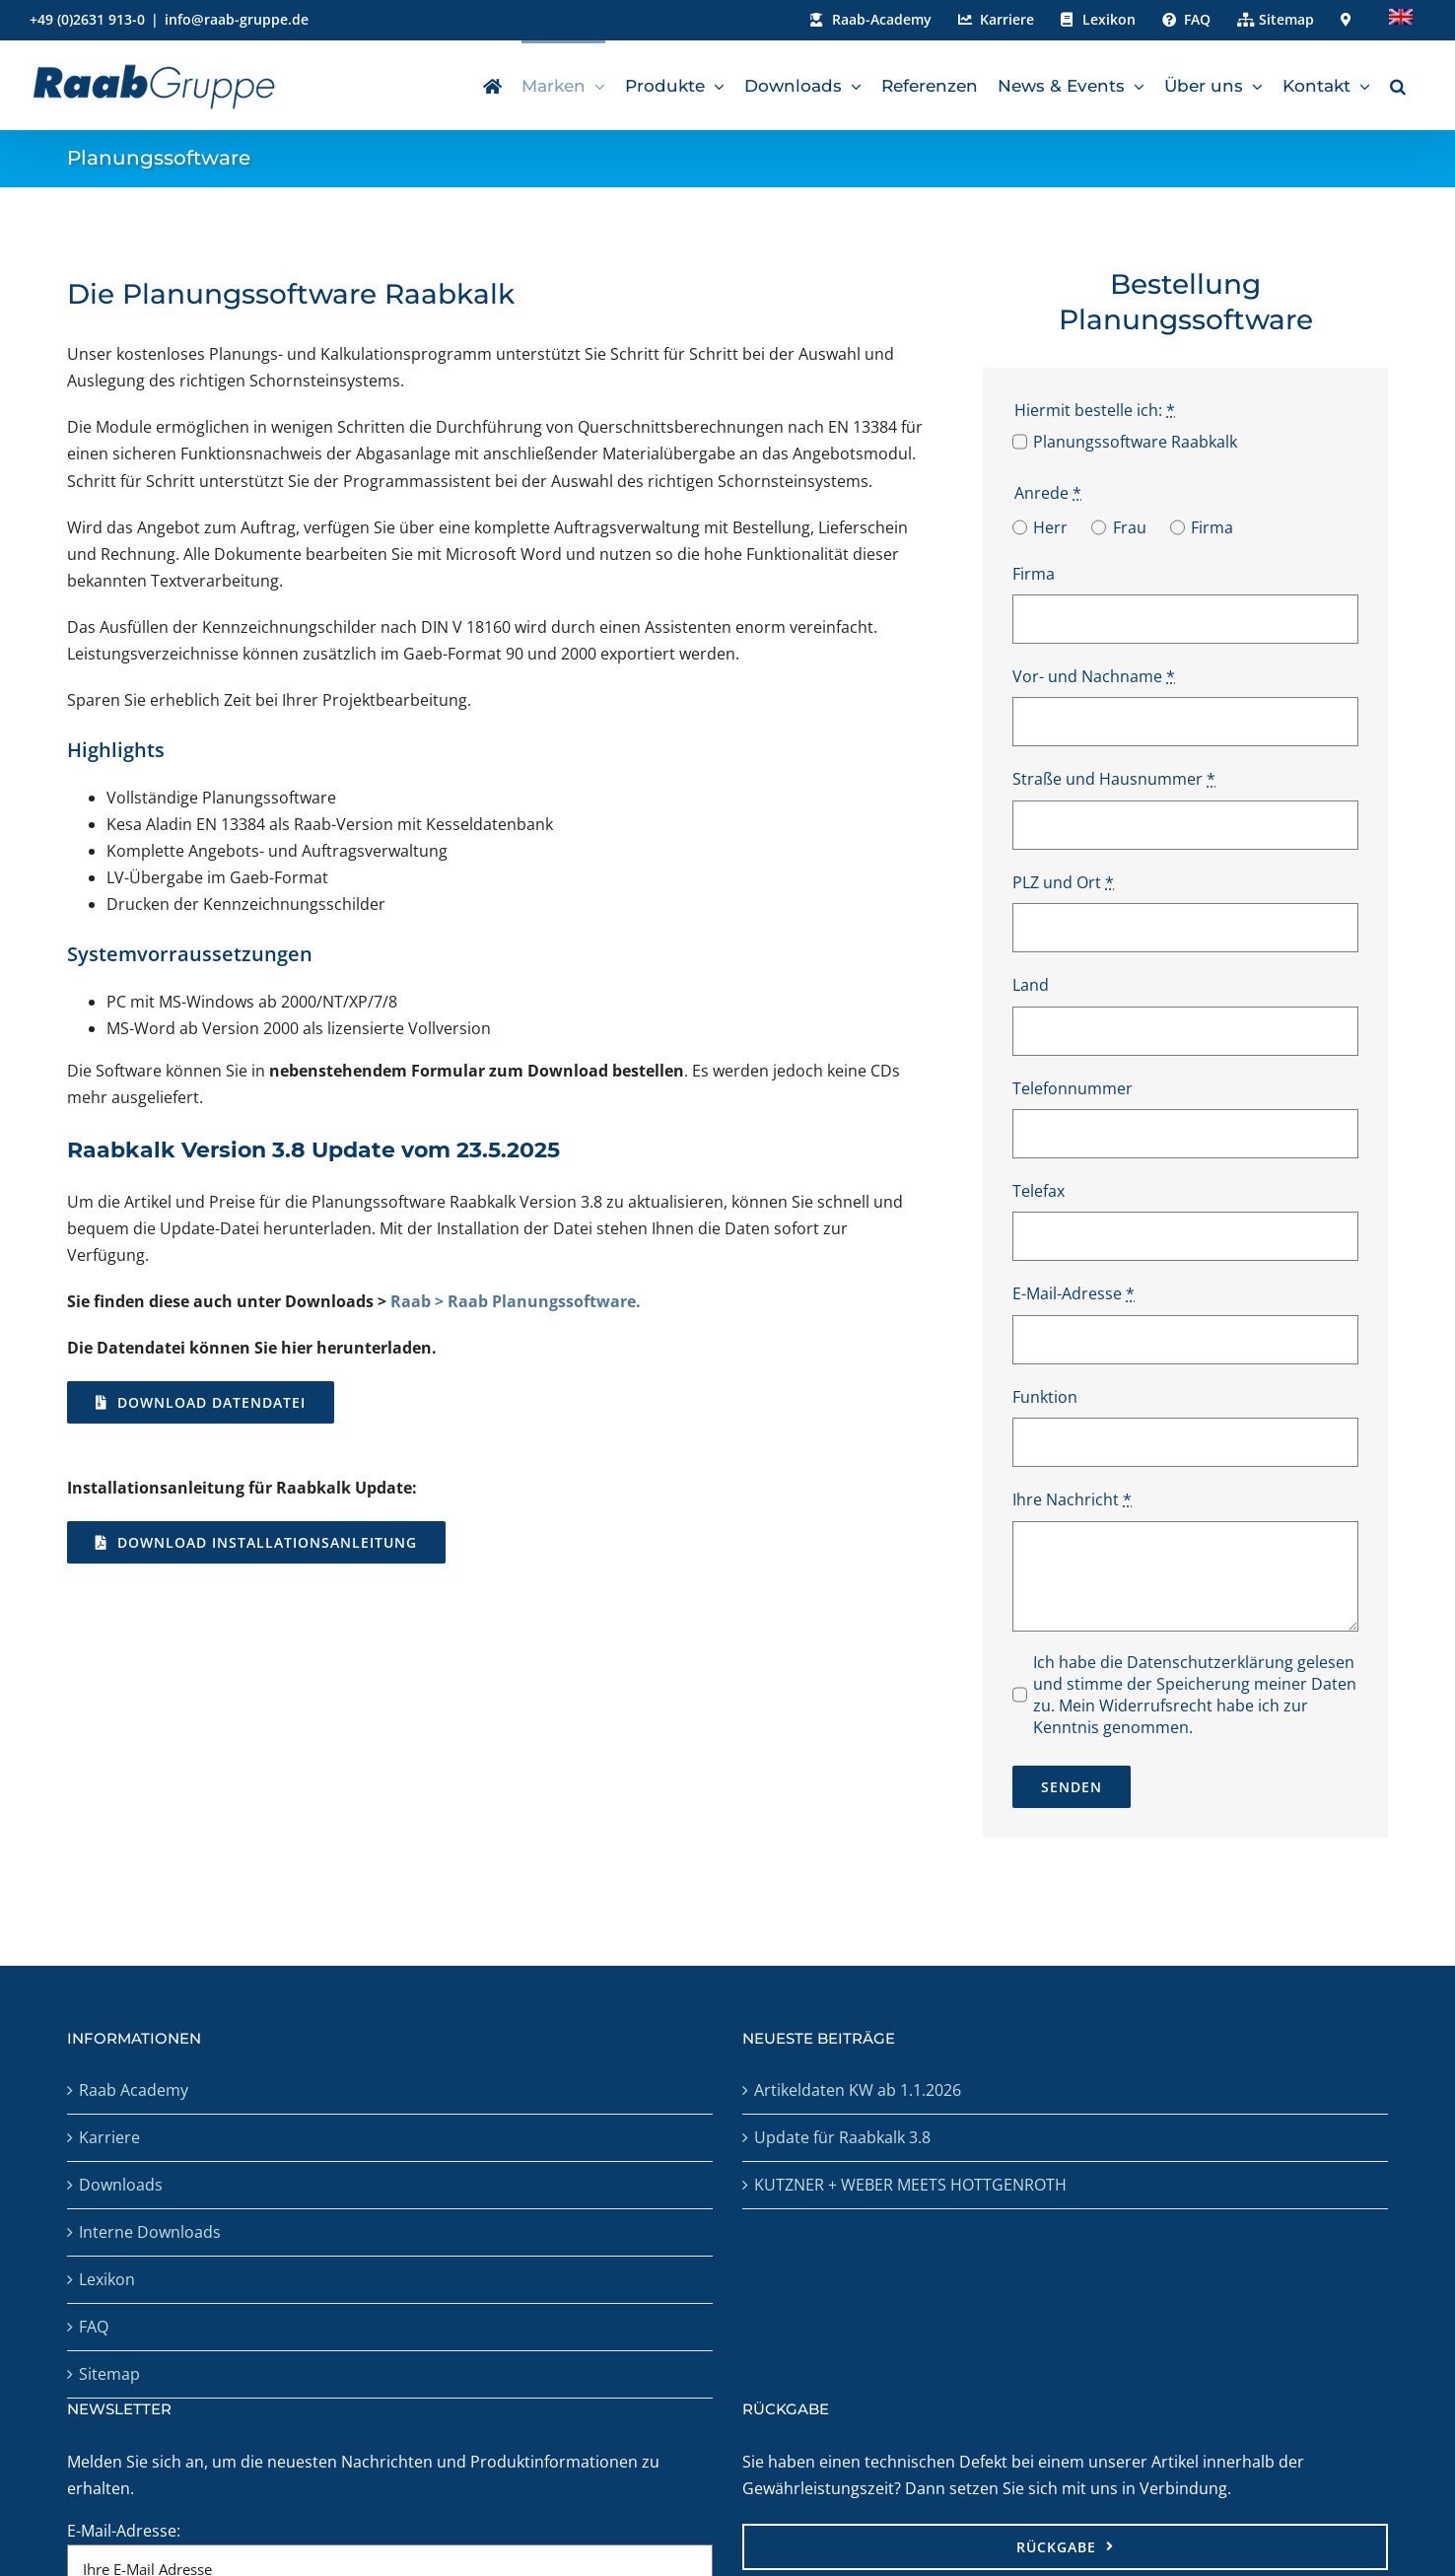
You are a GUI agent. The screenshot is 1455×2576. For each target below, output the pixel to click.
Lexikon (107, 2279)
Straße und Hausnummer (1113, 779)
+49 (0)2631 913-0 (87, 19)
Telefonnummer (1072, 1088)
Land (1030, 985)
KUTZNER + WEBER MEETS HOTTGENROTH (910, 2184)
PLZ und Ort (1063, 882)
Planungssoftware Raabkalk (1135, 442)
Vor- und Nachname (1093, 676)
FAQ (93, 2326)
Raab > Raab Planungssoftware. (515, 1301)
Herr (1050, 527)
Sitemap (109, 2374)
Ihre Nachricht (1072, 1499)
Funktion (1044, 1397)
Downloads (121, 2184)
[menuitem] (1400, 19)
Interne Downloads (150, 2232)
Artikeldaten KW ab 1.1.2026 (857, 2090)
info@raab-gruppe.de (237, 19)
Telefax (1038, 1191)
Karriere (109, 2137)
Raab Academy (133, 2090)
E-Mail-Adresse (1073, 1293)
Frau (1129, 527)
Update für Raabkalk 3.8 (842, 2137)
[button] (1398, 84)
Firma (1212, 527)
